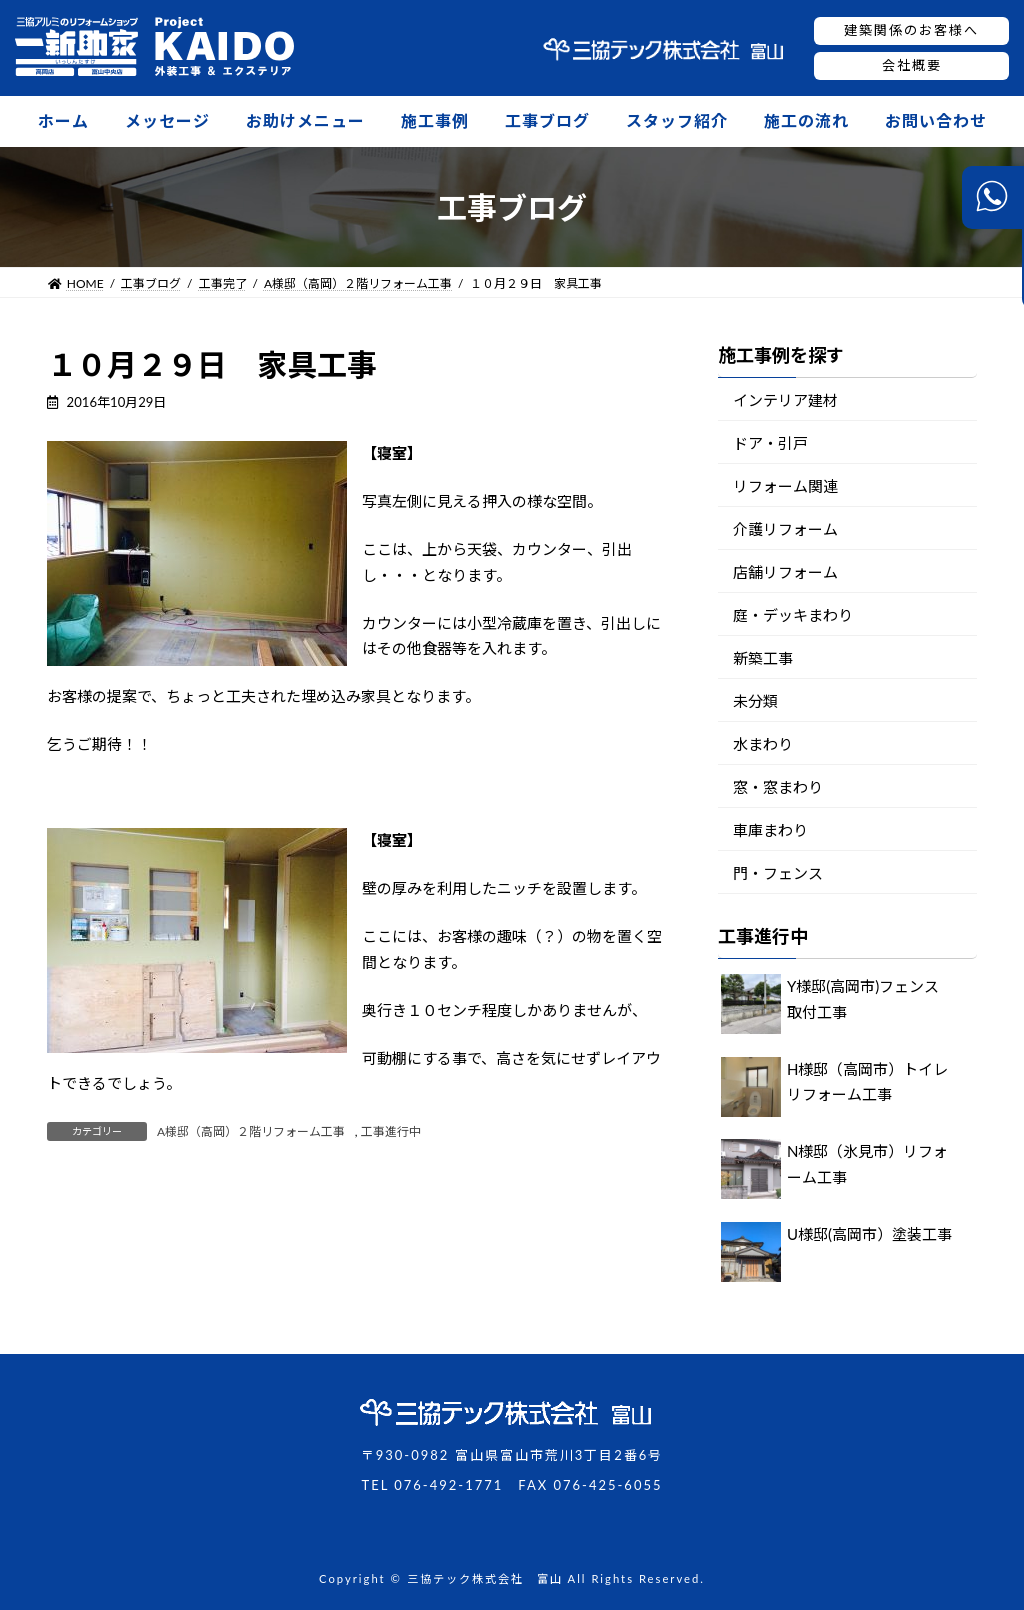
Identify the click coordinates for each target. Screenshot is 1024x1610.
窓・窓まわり (778, 787)
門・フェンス (778, 873)
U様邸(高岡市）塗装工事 (869, 1234)
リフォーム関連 (785, 486)
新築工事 (763, 658)
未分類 (755, 701)
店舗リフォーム (785, 572)
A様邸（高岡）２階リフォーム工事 (251, 1131)
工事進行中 (391, 1131)
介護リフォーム (785, 529)
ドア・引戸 (770, 443)
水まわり (763, 744)
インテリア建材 (785, 400)
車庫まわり (770, 830)
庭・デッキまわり (793, 615)
